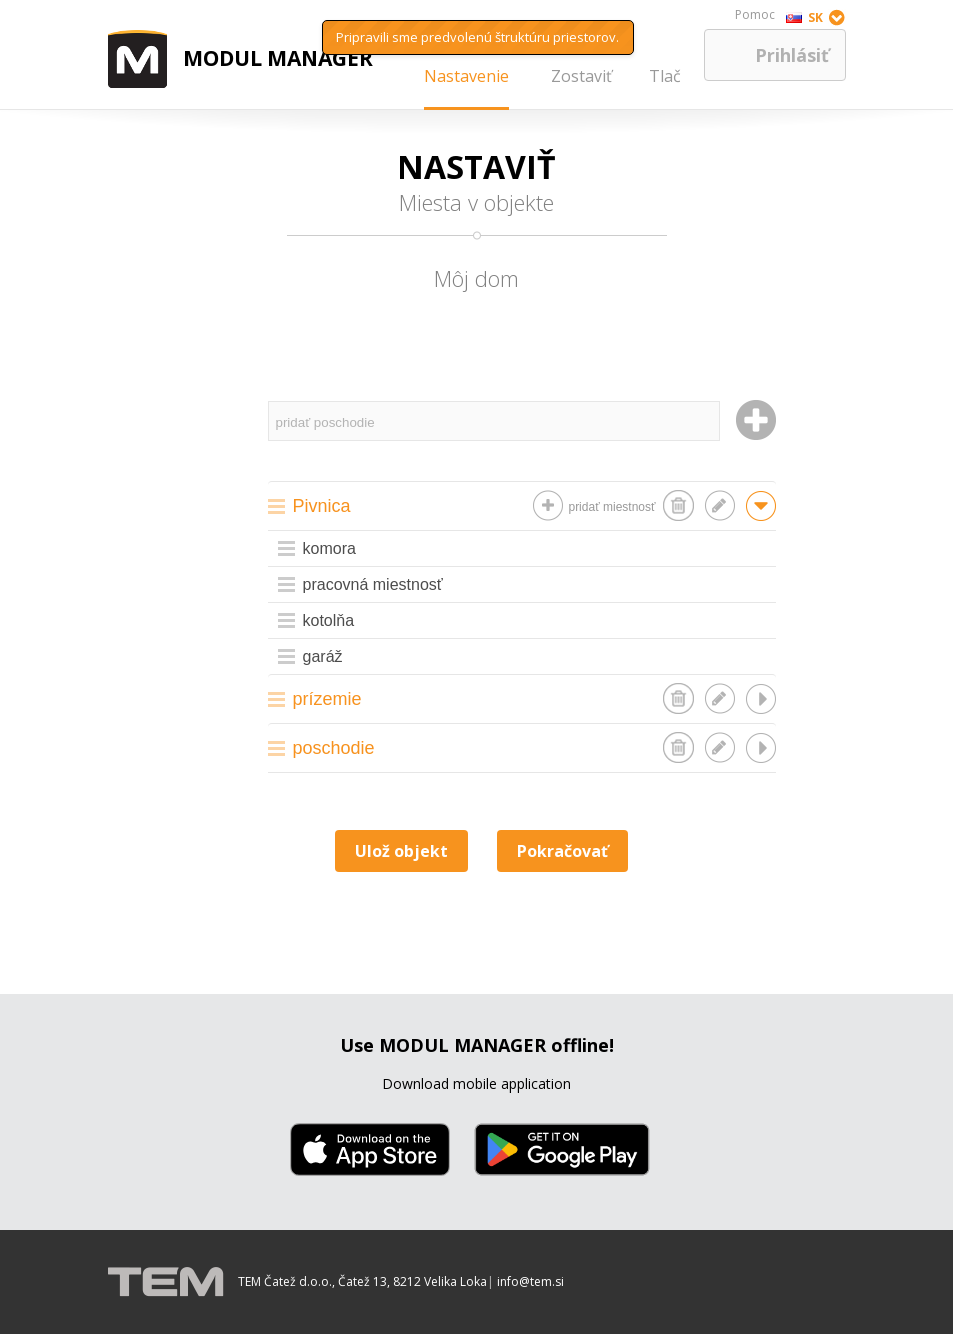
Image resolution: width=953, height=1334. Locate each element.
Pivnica (322, 506)
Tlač (665, 76)
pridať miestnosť (611, 507)
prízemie (327, 699)
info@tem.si (530, 1281)
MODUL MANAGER (278, 58)
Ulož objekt (401, 851)
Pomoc (755, 14)
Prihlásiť (792, 55)
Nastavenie (466, 76)
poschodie (334, 748)
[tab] (522, 505)
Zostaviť (581, 76)
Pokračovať (562, 851)
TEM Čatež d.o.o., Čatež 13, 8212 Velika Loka (362, 1281)
